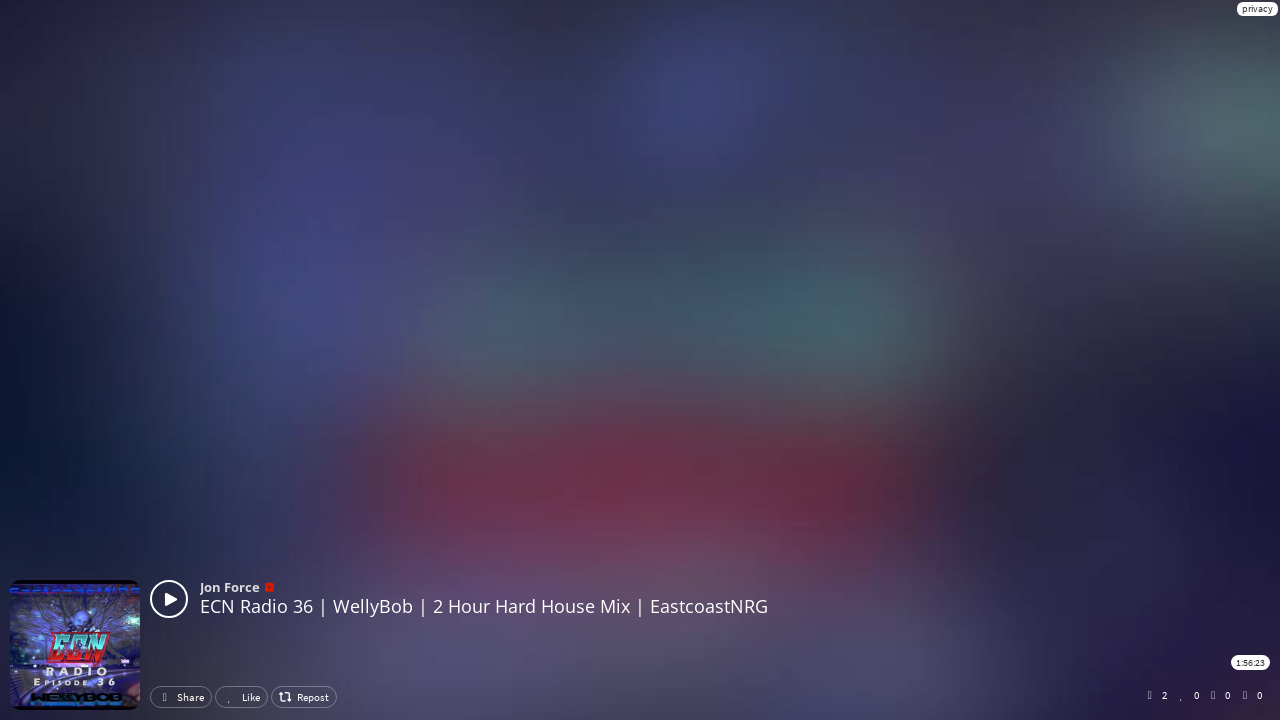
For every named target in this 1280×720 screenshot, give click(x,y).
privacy (1257, 8)
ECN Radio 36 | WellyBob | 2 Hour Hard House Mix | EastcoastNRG (484, 606)
